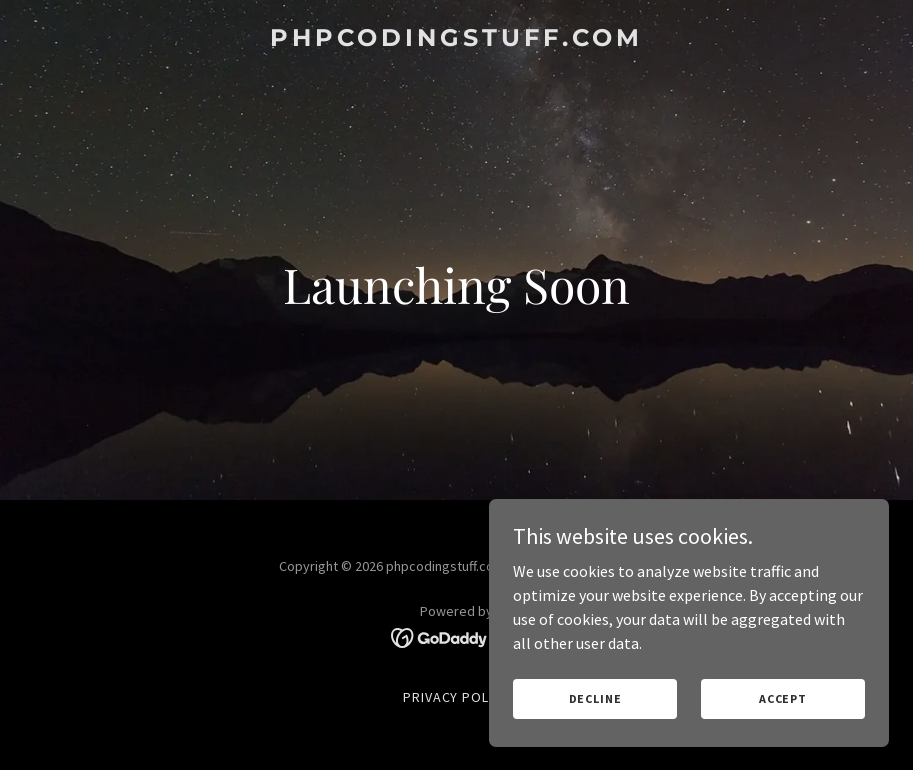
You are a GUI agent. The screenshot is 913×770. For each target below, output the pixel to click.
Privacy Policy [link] (457, 697)
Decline (595, 698)
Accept (783, 698)
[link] (456, 40)
